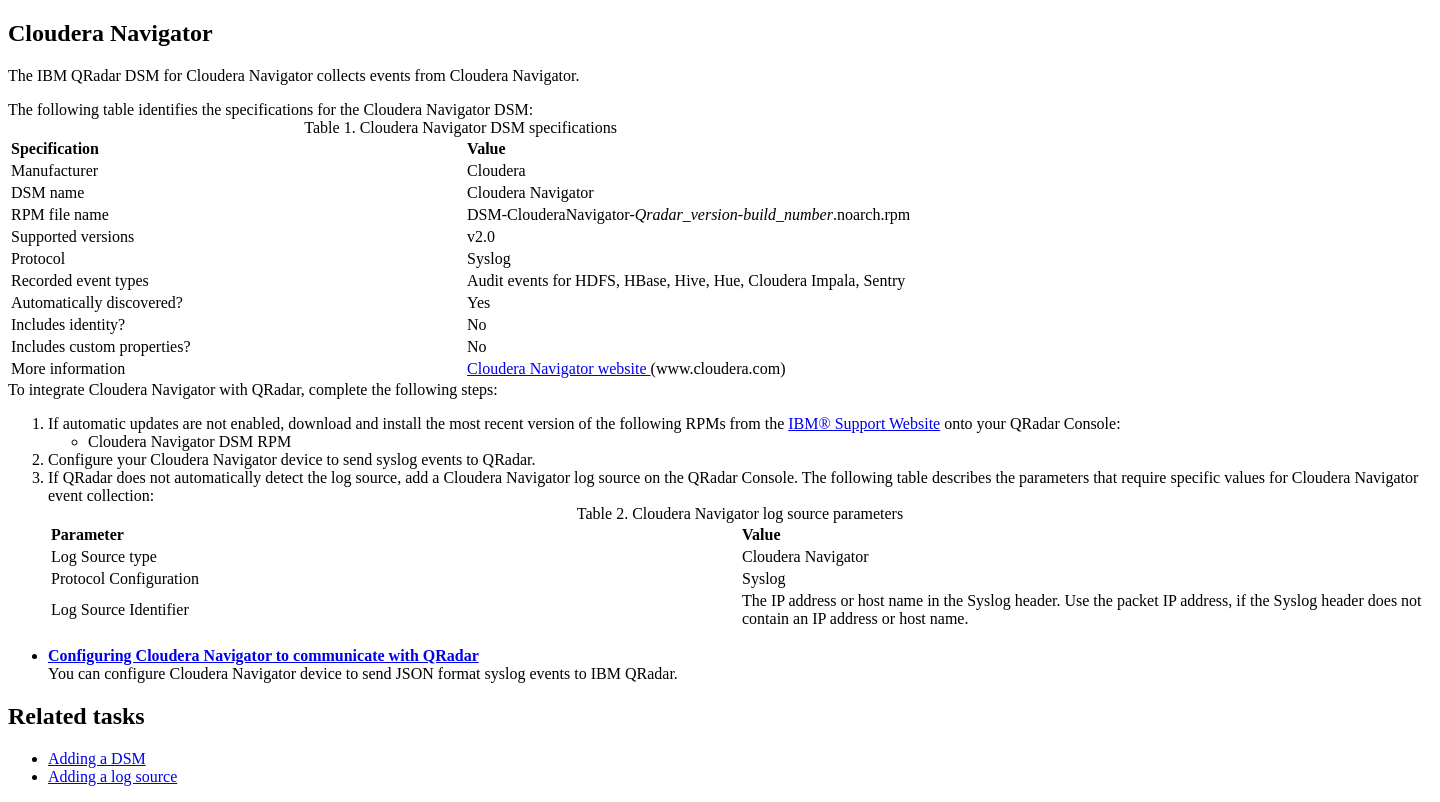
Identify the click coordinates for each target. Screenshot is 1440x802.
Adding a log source (112, 776)
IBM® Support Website (864, 423)
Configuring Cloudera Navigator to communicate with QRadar (263, 655)
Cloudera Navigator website (559, 368)
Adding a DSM (97, 758)
